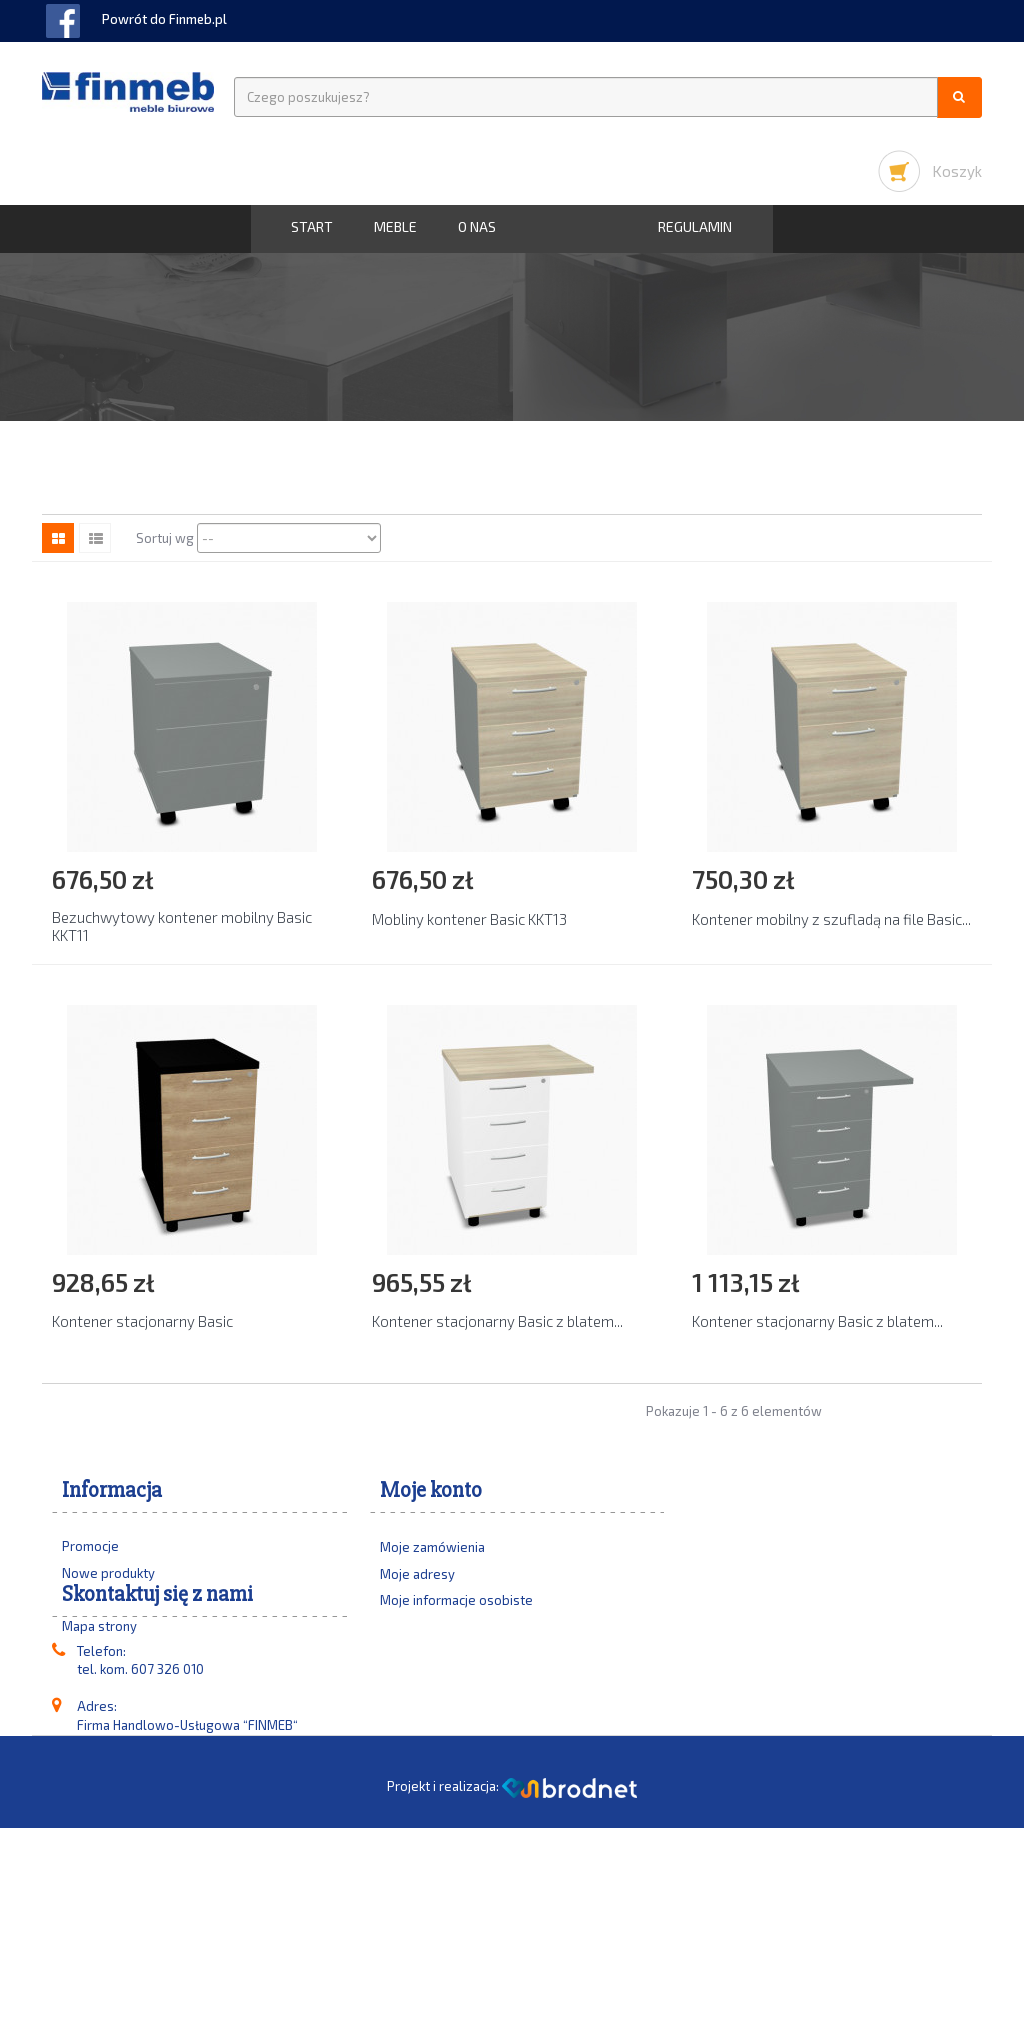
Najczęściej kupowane (127, 1599)
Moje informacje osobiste (456, 1609)
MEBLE (395, 226)
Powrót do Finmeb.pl (164, 19)
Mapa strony (99, 1626)
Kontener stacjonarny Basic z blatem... (497, 1321)
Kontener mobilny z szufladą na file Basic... (831, 919)
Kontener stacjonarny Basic (142, 1321)
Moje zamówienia (432, 1556)
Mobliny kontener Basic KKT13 (469, 919)
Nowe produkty (108, 1573)
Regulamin (695, 226)
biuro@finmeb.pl (169, 1895)
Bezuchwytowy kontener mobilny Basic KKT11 (182, 926)
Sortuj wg (165, 538)
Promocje (90, 1546)
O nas (477, 226)
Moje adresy (417, 1583)
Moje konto (431, 1490)
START (312, 226)
